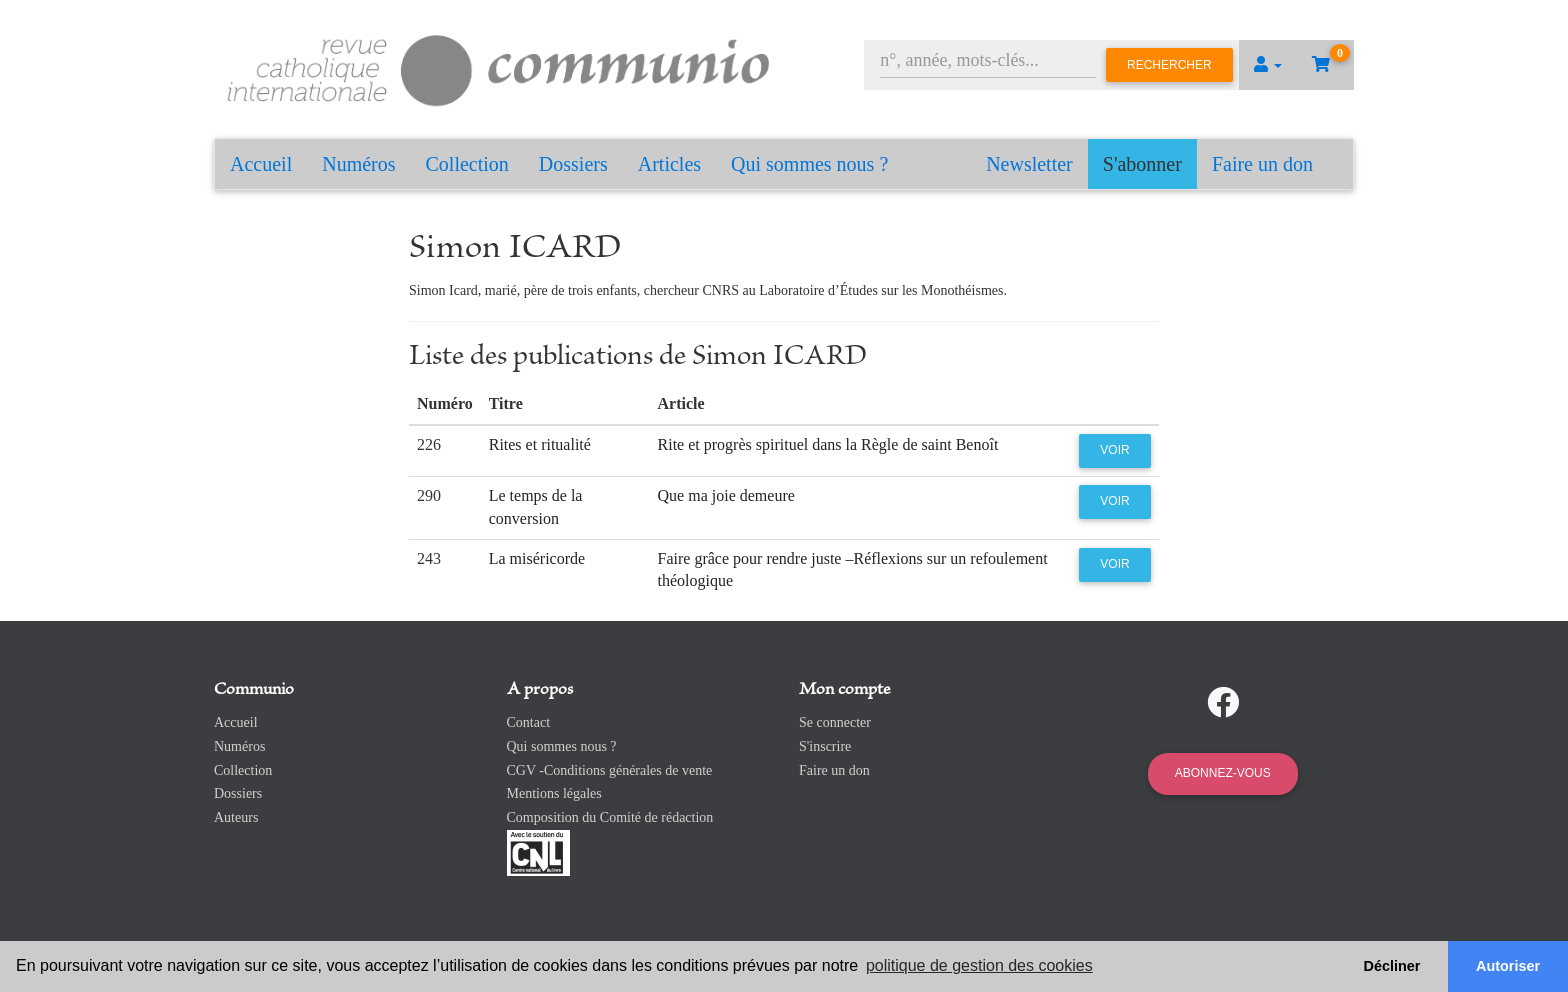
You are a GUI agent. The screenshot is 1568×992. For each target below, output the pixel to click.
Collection (467, 164)
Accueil (261, 164)
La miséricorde (537, 558)
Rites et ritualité (540, 444)
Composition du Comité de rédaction (610, 817)
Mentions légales (554, 793)
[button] (1268, 65)
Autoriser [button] (1508, 966)
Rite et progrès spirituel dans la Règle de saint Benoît (828, 444)
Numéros (358, 164)
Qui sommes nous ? (809, 164)
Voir (1114, 450)
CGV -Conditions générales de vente (610, 770)
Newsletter (1029, 164)
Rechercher (1169, 65)
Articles (669, 164)
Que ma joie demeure (726, 495)
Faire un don (1262, 164)
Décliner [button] (1392, 966)
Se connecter (835, 722)
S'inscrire (825, 746)
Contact (529, 722)
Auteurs (236, 817)
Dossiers (573, 164)
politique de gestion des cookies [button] (979, 965)
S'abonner (1142, 164)
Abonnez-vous (1223, 773)
